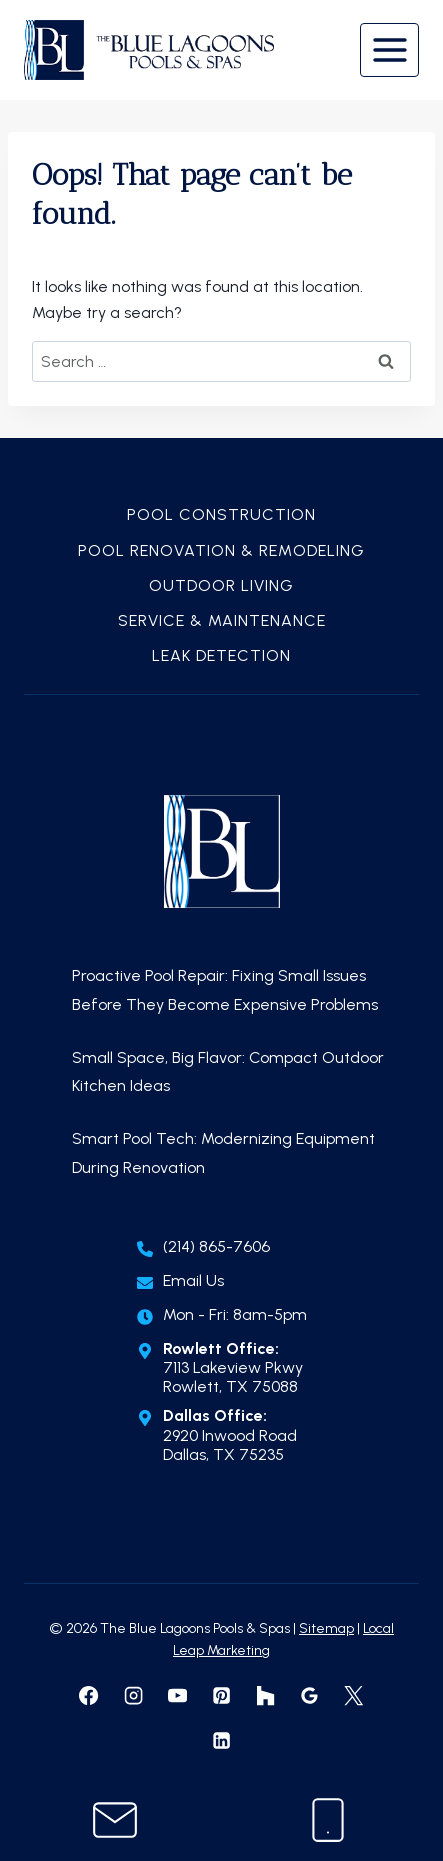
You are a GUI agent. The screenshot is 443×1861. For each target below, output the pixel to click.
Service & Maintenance (222, 620)
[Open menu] (389, 49)
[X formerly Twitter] (354, 1696)
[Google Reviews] (310, 1696)
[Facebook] (89, 1696)
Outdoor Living (221, 585)
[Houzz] (265, 1696)
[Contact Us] (115, 1820)
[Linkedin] (221, 1740)
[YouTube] (177, 1696)
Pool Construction (221, 514)
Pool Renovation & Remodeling (221, 550)
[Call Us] (328, 1820)
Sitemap (326, 1628)
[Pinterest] (221, 1696)
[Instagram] (133, 1696)
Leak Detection (221, 655)
